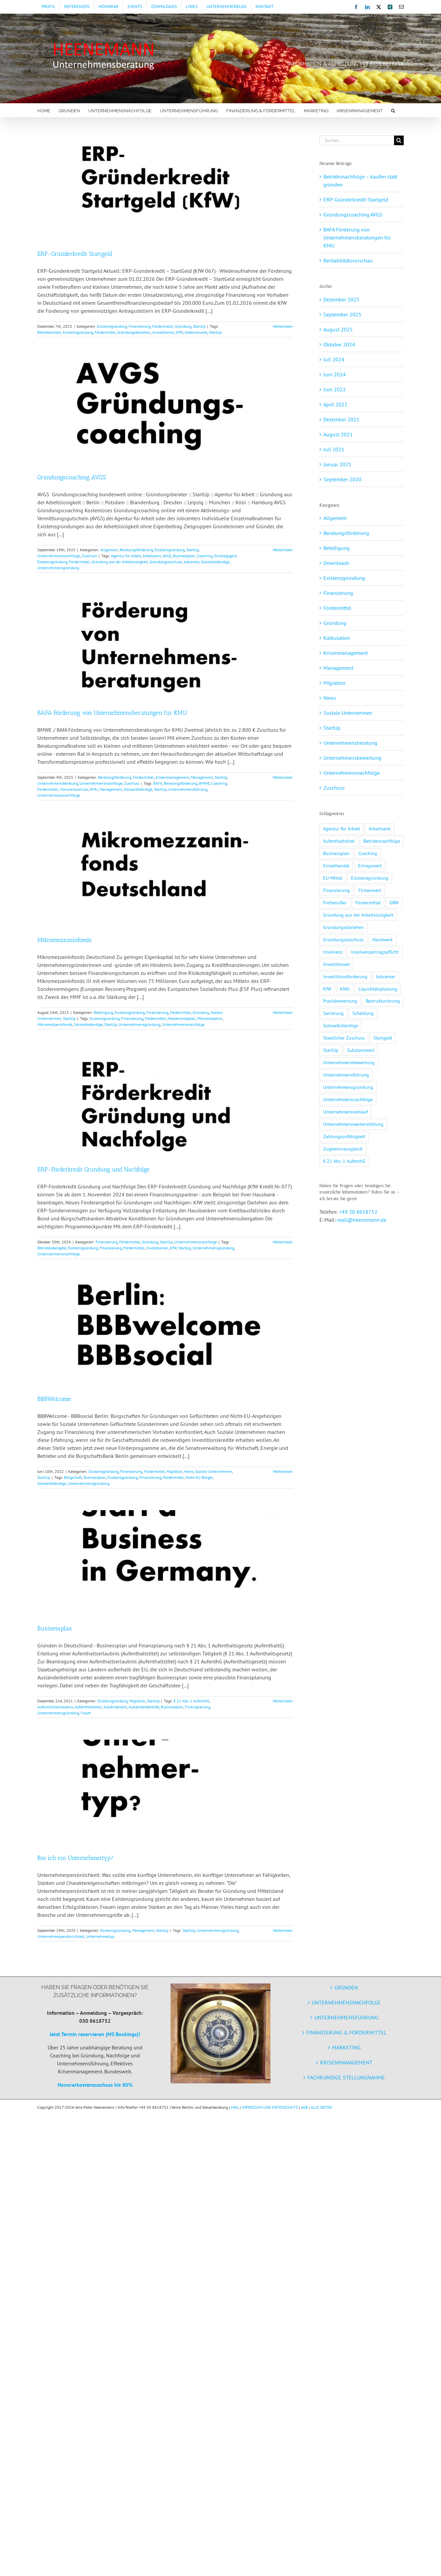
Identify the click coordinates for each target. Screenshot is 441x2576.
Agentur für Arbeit (126, 555)
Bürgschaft (73, 1477)
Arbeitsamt (152, 555)
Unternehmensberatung (57, 783)
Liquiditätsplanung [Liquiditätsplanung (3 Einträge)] (377, 989)
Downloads (336, 563)
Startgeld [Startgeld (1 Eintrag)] (382, 1038)
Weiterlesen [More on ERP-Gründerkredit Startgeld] (283, 326)
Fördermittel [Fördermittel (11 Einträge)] (368, 902)
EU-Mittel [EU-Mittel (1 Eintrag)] (332, 878)
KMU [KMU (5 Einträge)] (345, 989)
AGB (304, 2107)
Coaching (205, 555)
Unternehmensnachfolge (58, 555)
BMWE (204, 783)
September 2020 (342, 479)
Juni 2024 (334, 374)
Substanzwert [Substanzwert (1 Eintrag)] (360, 1050)
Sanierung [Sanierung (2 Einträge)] (333, 1013)
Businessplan (184, 555)
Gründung (183, 326)
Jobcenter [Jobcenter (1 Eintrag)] (385, 976)
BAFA (157, 783)
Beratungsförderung (136, 549)
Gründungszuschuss (166, 561)
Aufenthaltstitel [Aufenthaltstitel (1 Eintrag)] (339, 841)
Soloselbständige (215, 561)
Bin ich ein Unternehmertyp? (75, 1858)
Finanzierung (140, 326)
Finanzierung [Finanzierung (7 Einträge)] (336, 890)
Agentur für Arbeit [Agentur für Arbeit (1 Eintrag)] (341, 828)
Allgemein (109, 549)
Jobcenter (191, 561)
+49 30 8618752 (358, 1211)
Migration (175, 1471)
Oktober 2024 (339, 344)
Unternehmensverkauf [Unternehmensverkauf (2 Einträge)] (345, 1111)
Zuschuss (89, 555)
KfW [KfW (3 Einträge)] (327, 989)
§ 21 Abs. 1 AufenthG (191, 1700)
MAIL (235, 2107)
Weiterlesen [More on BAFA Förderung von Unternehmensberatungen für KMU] (283, 777)
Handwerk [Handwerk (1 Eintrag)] (382, 939)
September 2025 (342, 314)
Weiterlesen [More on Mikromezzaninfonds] (283, 1012)
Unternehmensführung (187, 789)
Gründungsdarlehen (134, 332)
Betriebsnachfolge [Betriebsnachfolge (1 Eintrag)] (381, 841)
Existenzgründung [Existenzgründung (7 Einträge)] (369, 878)
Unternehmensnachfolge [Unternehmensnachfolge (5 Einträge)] (348, 1099)
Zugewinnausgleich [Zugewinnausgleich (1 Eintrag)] (343, 1148)
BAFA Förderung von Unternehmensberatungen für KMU (112, 712)
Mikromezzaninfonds (64, 940)
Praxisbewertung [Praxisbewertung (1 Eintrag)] (340, 1001)
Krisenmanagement (172, 777)
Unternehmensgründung (58, 567)
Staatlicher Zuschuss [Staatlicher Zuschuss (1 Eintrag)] (344, 1038)
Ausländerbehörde (144, 1706)
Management (202, 777)
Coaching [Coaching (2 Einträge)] (367, 853)
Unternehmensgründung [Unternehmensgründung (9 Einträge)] (348, 1087)
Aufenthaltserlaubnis (55, 1706)
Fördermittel (162, 326)
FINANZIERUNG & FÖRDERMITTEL (346, 2032)
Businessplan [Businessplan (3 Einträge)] (336, 853)
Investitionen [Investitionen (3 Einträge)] (336, 964)
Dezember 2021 (341, 419)
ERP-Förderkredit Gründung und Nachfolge (93, 1169)
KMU (94, 789)
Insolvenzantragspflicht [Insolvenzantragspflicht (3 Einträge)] (375, 952)
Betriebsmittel (49, 332)
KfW (179, 332)
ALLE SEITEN (321, 2107)
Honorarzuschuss (74, 789)
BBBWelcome (54, 1399)
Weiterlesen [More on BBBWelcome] (283, 1471)
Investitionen (163, 332)
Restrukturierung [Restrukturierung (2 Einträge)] (383, 1001)
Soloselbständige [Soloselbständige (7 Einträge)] (340, 1025)
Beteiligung (103, 1012)
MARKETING (346, 2047)
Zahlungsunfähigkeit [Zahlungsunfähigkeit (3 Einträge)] (344, 1136)
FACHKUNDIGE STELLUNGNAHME (346, 2077)
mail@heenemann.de (361, 1219)
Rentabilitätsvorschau (348, 260)
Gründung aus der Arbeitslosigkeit (120, 561)
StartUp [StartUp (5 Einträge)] (330, 1050)
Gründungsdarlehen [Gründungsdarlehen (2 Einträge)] (343, 927)
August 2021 (338, 434)
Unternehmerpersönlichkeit (60, 1936)
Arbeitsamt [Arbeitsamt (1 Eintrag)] (380, 828)
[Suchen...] (356, 140)
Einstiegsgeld (225, 555)
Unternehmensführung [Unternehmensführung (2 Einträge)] (346, 1075)
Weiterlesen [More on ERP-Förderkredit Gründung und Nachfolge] (283, 1241)
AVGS (167, 555)
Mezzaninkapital (181, 1018)
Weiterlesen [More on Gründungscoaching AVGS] (283, 549)
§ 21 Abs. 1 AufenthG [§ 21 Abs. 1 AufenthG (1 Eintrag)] (344, 1161)
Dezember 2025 (341, 299)
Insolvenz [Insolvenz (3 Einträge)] (332, 952)
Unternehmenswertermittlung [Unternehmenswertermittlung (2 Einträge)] (353, 1124)
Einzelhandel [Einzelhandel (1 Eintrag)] (336, 865)
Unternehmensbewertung (352, 757)
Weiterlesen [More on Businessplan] (283, 1700)
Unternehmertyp (100, 1936)
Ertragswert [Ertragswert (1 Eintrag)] (370, 865)
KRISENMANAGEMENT (346, 2062)
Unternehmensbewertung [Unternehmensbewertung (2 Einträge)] (349, 1062)
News (189, 1471)
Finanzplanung (197, 1706)
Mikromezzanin (209, 1018)
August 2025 (338, 329)
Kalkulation (336, 638)
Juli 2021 (333, 449)
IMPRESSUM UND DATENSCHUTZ (270, 2107)
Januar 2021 (337, 464)
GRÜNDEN (346, 1987)
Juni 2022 (334, 389)
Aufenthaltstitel (88, 1706)
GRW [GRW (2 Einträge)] (394, 902)
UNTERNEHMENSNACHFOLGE (346, 2002)
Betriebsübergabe (51, 1247)
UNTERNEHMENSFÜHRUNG (346, 2017)
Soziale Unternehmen (213, 1471)
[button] (393, 110)
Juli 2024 (333, 359)
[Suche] (399, 140)
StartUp (199, 326)
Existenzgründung (112, 326)
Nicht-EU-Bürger (199, 1477)
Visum (86, 1712)
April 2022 (335, 404)
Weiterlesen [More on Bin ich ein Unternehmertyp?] (283, 1930)
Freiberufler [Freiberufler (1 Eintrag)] (335, 902)
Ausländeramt (115, 1706)
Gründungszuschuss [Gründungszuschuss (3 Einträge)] (343, 939)
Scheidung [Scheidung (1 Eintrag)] (363, 1013)
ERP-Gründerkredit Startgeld (74, 253)
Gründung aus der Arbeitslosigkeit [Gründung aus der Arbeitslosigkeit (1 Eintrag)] (358, 915)
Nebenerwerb (196, 332)
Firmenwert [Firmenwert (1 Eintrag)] (369, 890)
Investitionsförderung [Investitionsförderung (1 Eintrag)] (345, 976)
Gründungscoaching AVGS (71, 477)
